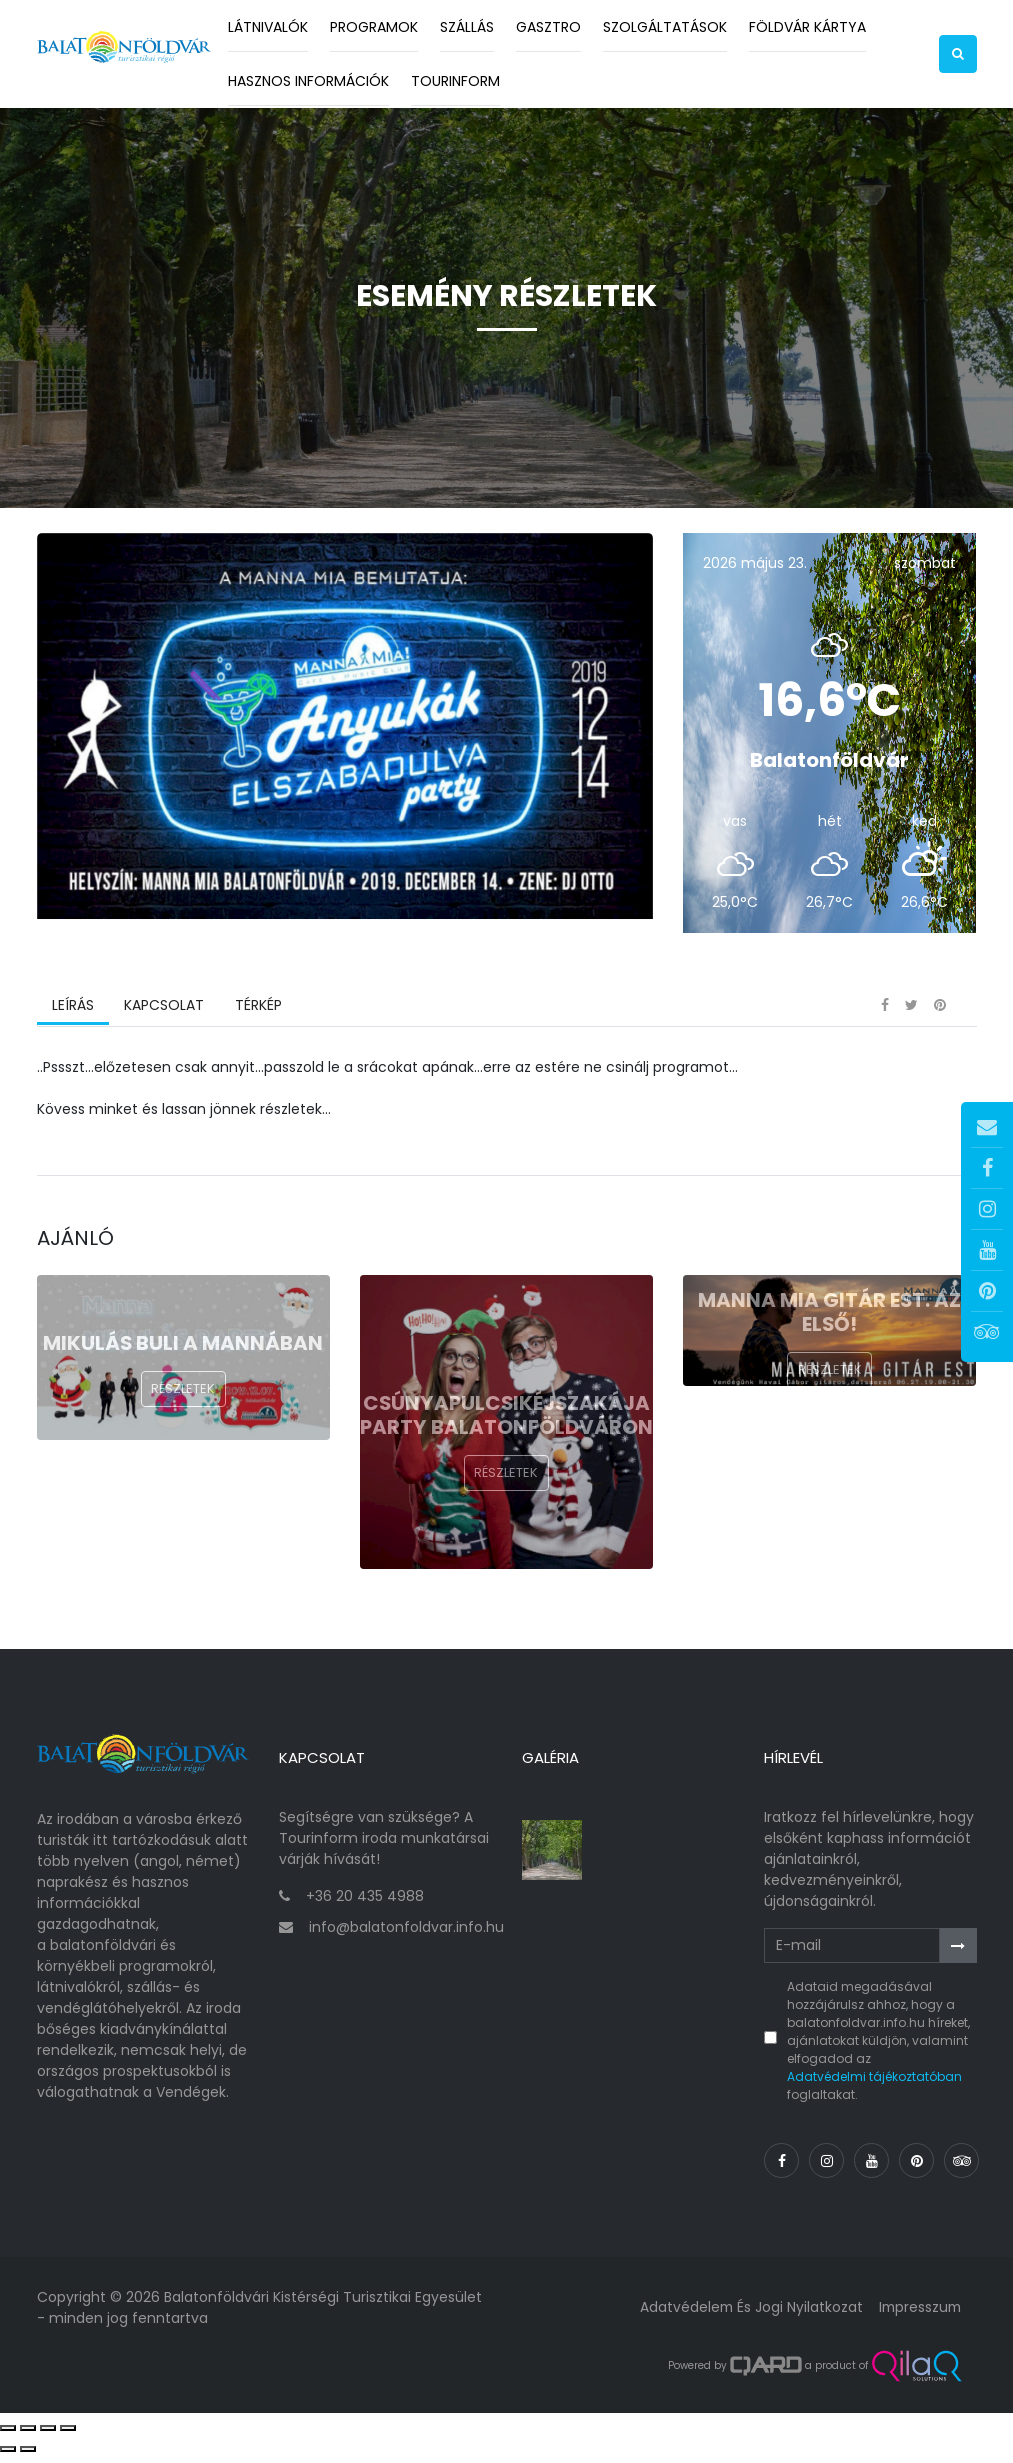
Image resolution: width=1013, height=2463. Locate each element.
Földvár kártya (807, 27)
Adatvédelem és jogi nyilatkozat (746, 2316)
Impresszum (918, 2316)
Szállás (467, 27)
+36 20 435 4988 (365, 1904)
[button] (958, 54)
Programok (374, 27)
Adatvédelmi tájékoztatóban (874, 2085)
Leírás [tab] (73, 1019)
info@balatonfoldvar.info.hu (406, 1935)
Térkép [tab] (257, 1019)
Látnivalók (268, 27)
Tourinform (455, 81)
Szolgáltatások (665, 27)
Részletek (183, 1402)
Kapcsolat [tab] (164, 1019)
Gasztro (548, 27)
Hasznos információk (308, 81)
